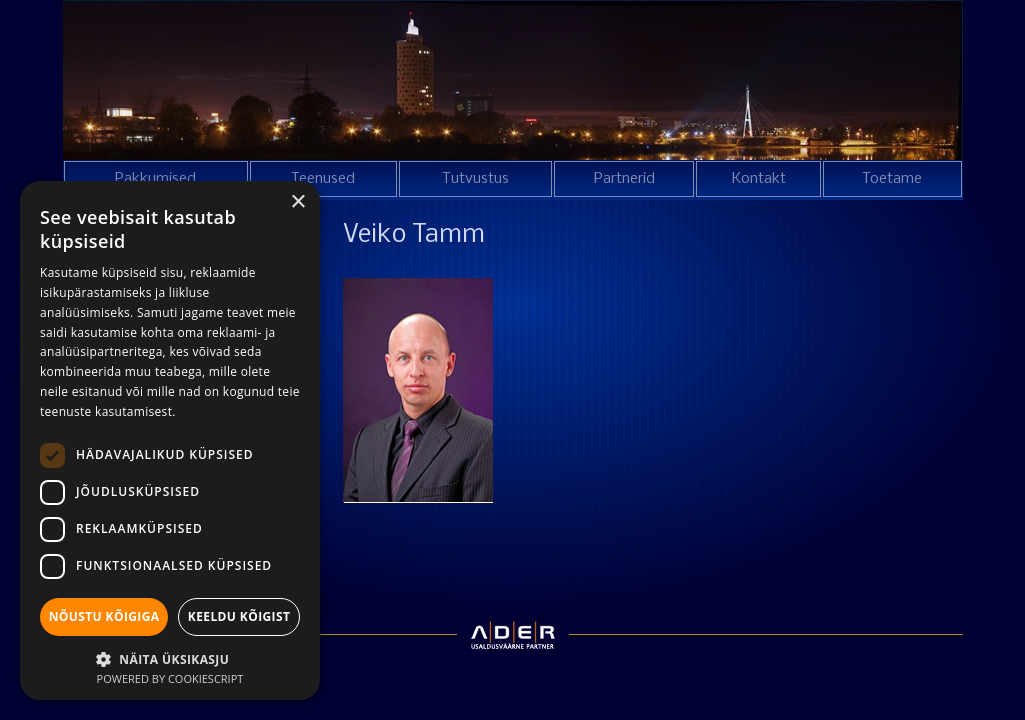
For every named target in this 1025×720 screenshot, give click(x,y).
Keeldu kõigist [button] (239, 616)
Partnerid (624, 179)
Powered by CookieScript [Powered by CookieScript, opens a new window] (170, 678)
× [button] (297, 202)
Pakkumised (155, 179)
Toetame (892, 179)
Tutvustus (475, 179)
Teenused (323, 179)
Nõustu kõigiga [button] (104, 616)
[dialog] (170, 440)
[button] (170, 657)
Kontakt (759, 179)
